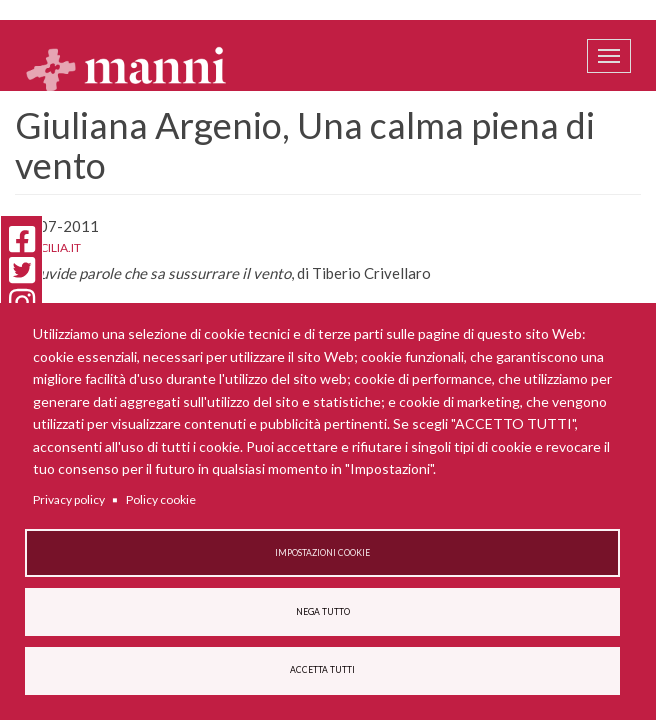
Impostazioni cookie (322, 553)
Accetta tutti (322, 670)
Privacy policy (69, 499)
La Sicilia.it (48, 247)
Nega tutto (323, 612)
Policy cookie (161, 499)
